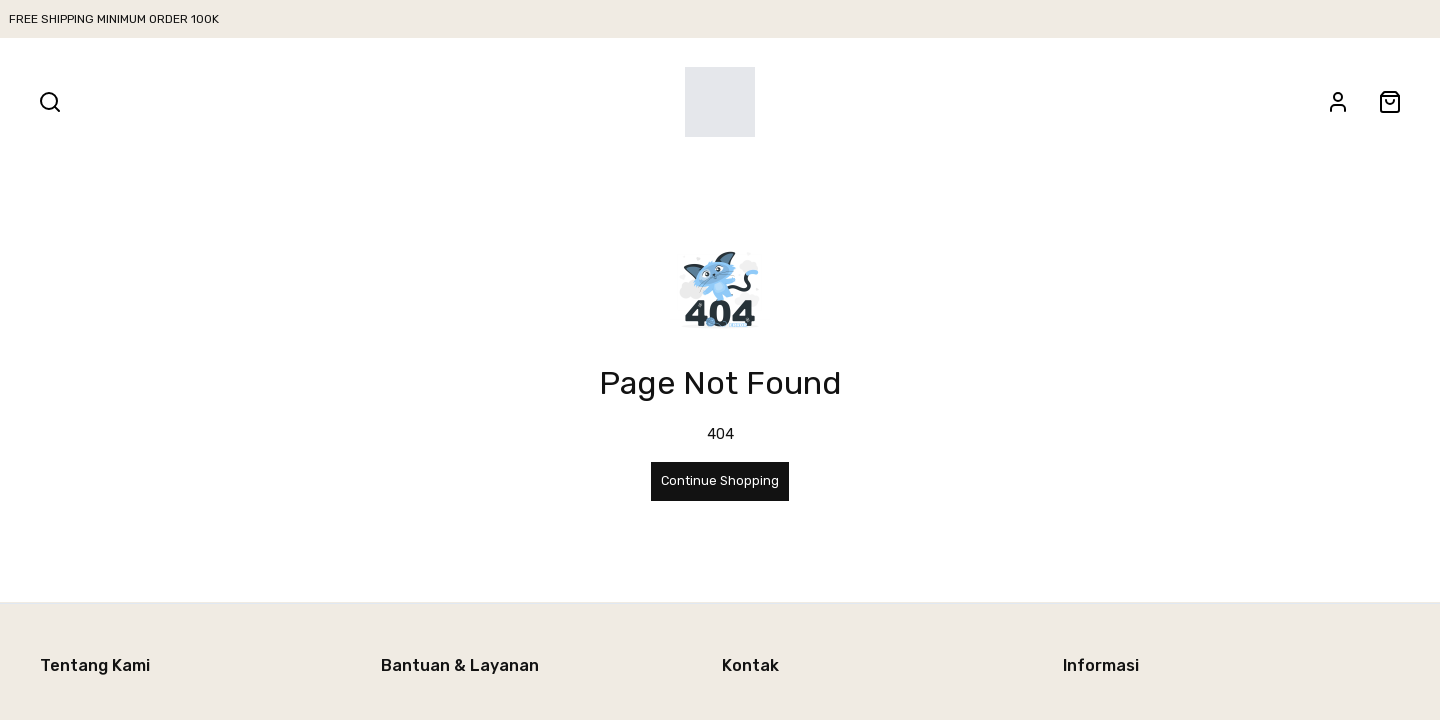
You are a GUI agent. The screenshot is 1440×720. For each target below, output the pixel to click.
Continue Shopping (720, 480)
